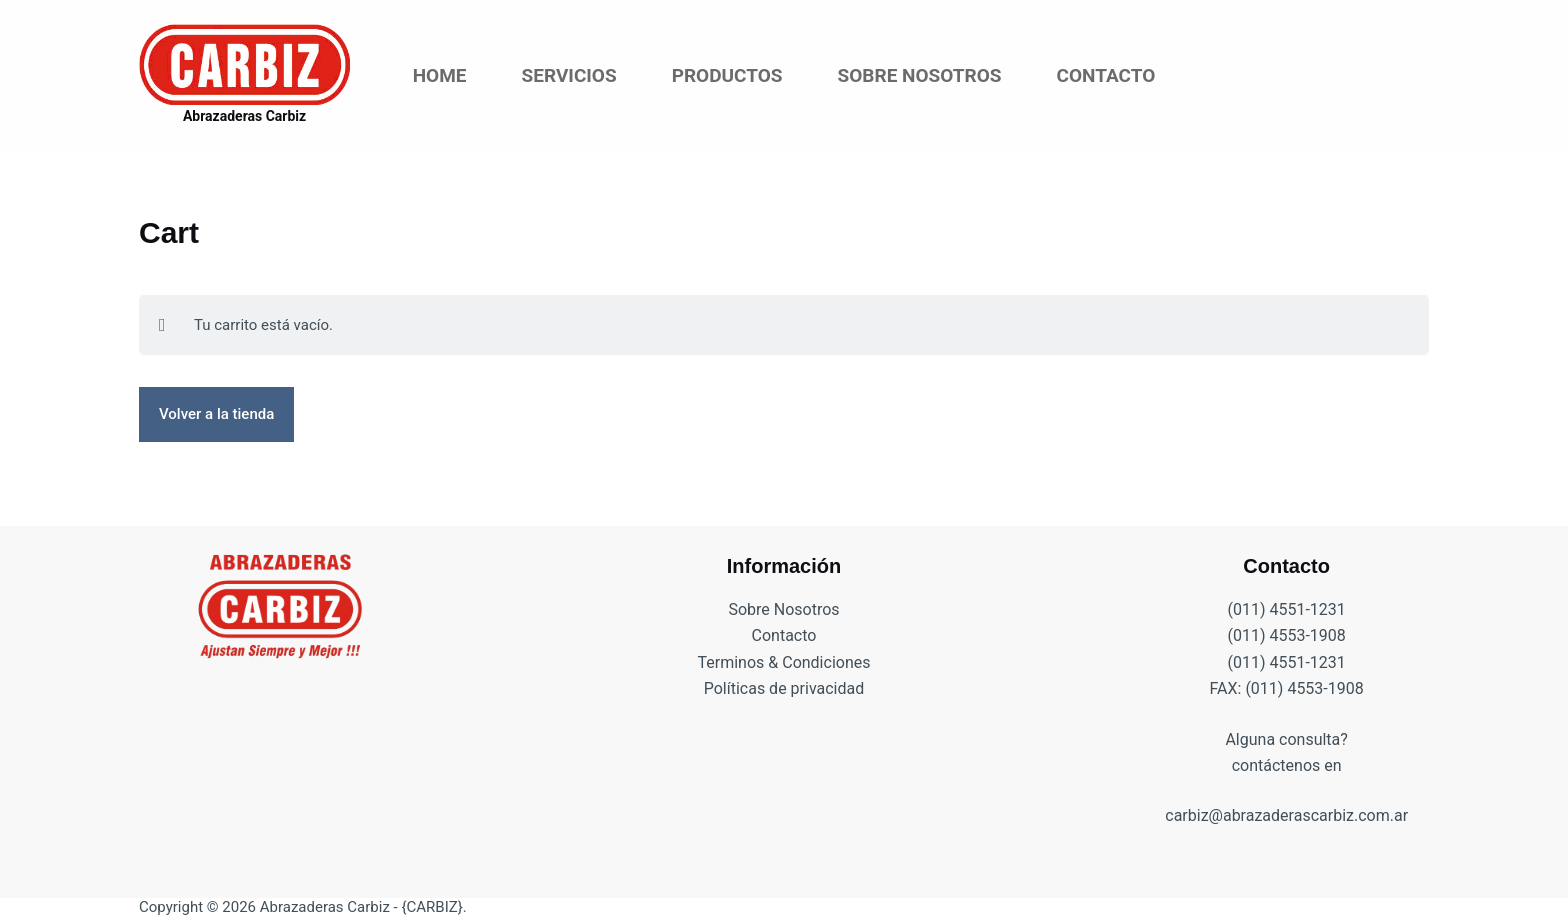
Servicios (569, 75)
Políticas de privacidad (784, 688)
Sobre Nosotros (920, 75)
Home (440, 75)
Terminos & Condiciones (784, 662)
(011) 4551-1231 (1286, 609)
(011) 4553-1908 (1286, 635)
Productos (727, 75)
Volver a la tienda (216, 414)
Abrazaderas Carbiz (244, 116)
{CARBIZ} (431, 907)
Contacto (1105, 75)
